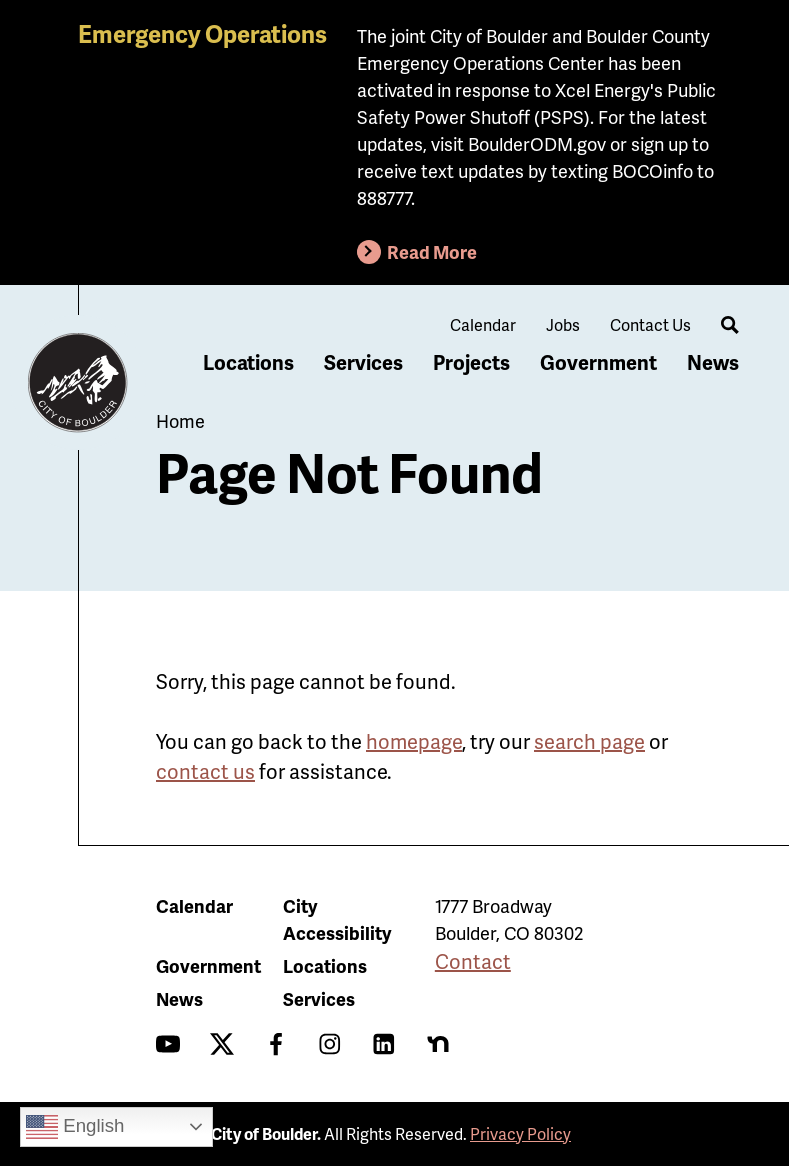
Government (598, 362)
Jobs (563, 324)
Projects (471, 362)
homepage (414, 741)
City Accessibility (337, 919)
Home (180, 420)
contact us (205, 771)
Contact (473, 961)
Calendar (483, 324)
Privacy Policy (520, 1133)
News (713, 362)
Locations (248, 362)
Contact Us (650, 324)
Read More (432, 251)
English (75, 1127)
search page (589, 741)
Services (363, 362)
